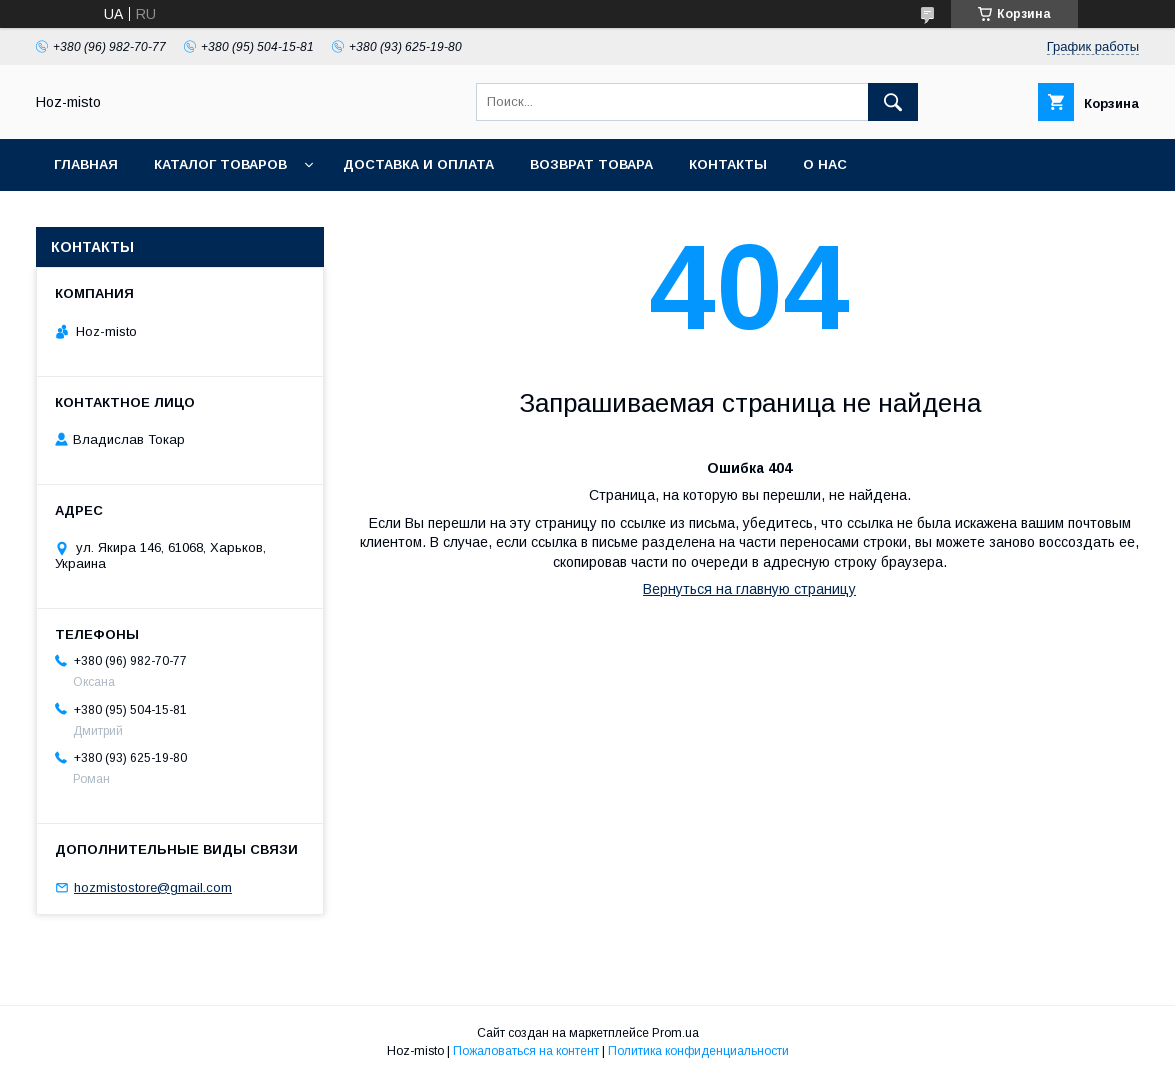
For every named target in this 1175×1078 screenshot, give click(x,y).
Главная (86, 164)
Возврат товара (591, 164)
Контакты (728, 164)
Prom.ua (675, 1033)
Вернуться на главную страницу (749, 589)
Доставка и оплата (418, 164)
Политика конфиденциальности (698, 1051)
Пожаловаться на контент (526, 1051)
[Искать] (893, 102)
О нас (825, 164)
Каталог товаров (220, 164)
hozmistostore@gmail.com (153, 887)
